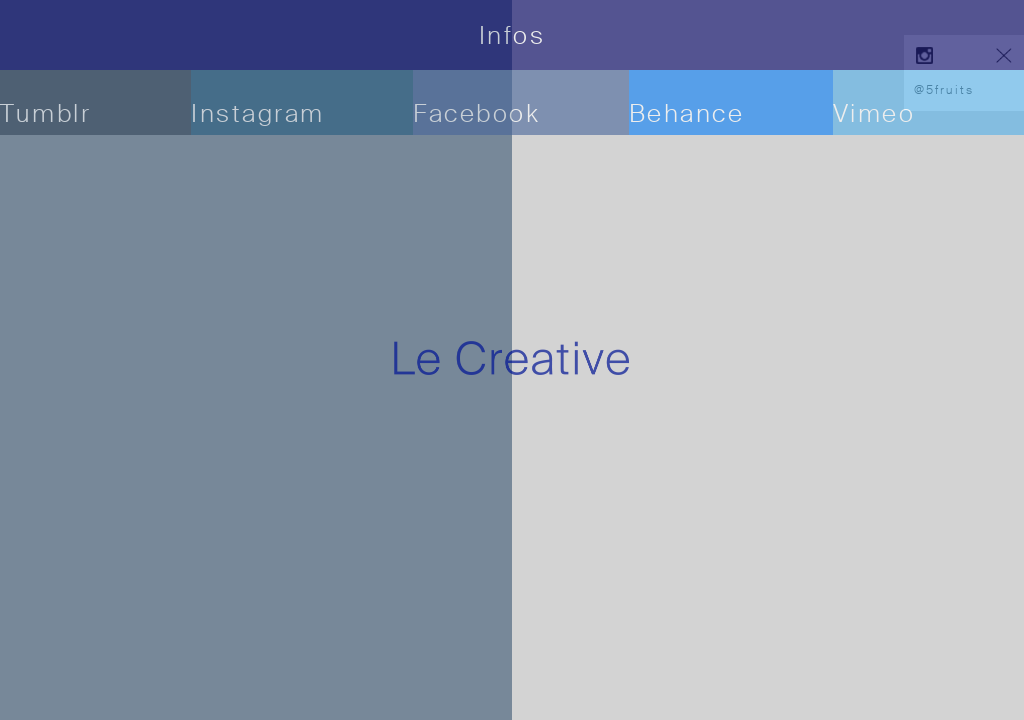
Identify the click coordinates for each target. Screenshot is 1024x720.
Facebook (476, 113)
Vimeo (874, 113)
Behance (687, 113)
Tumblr (45, 113)
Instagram (258, 113)
